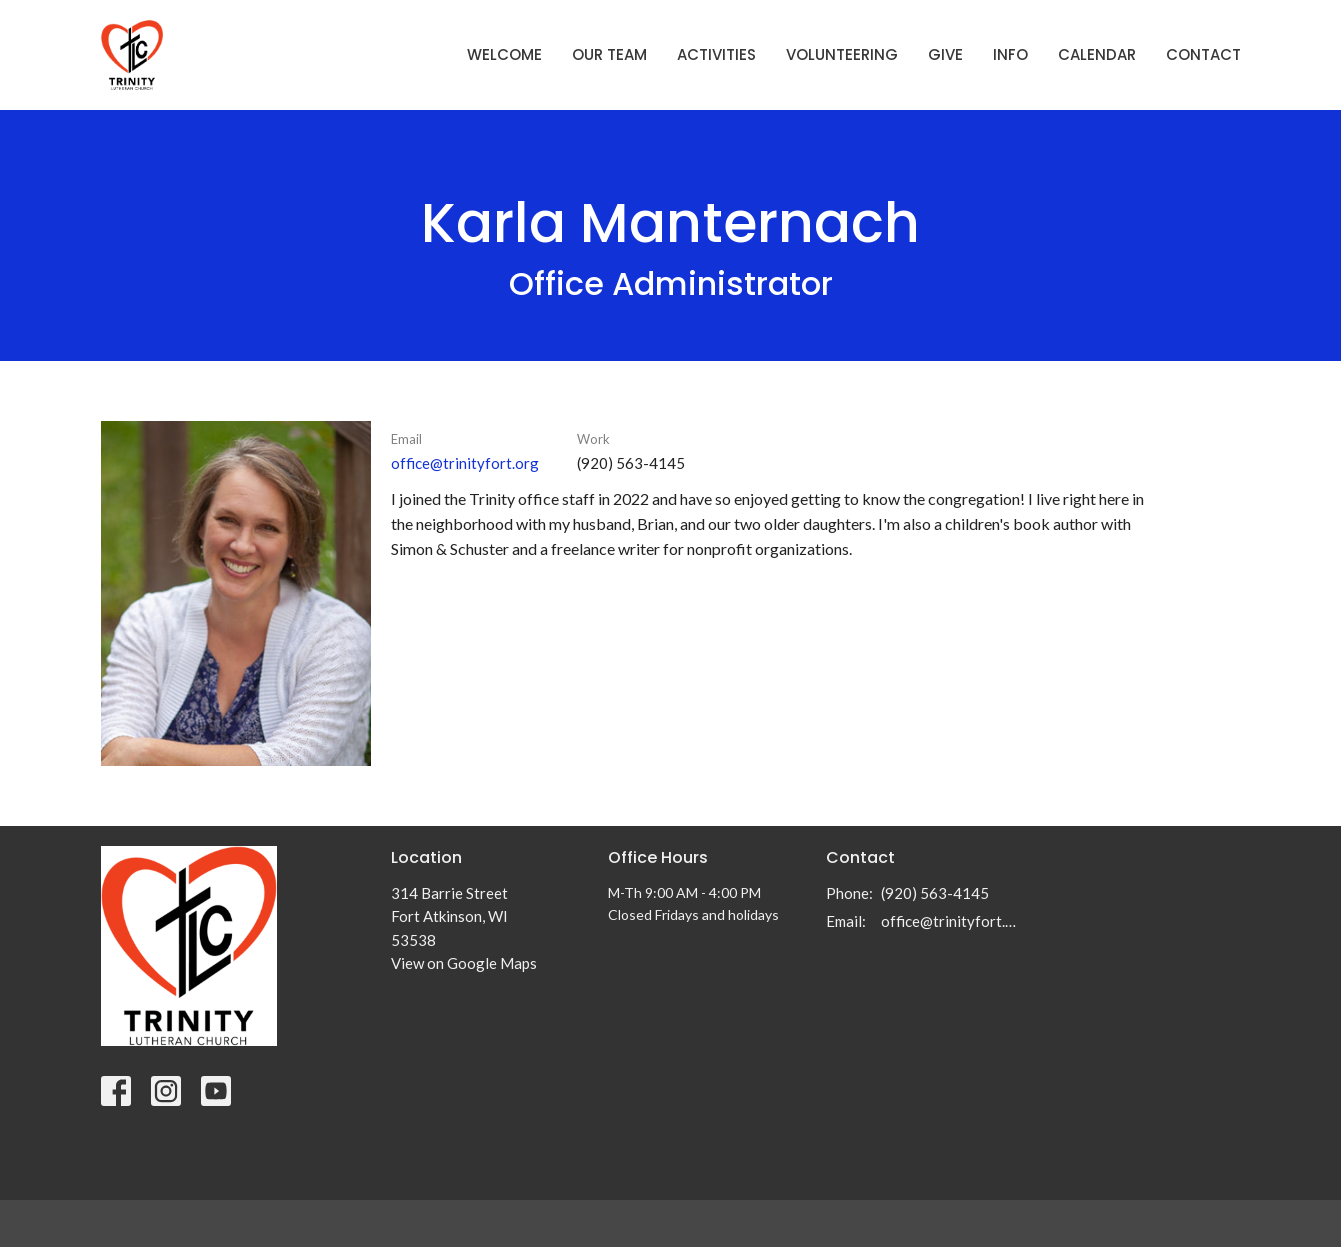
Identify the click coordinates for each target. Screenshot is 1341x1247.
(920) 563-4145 (935, 893)
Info (1010, 54)
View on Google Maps (464, 963)
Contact (1203, 54)
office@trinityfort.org (465, 463)
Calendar (1097, 54)
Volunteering (842, 54)
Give (945, 54)
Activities (716, 54)
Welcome (504, 54)
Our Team (609, 54)
